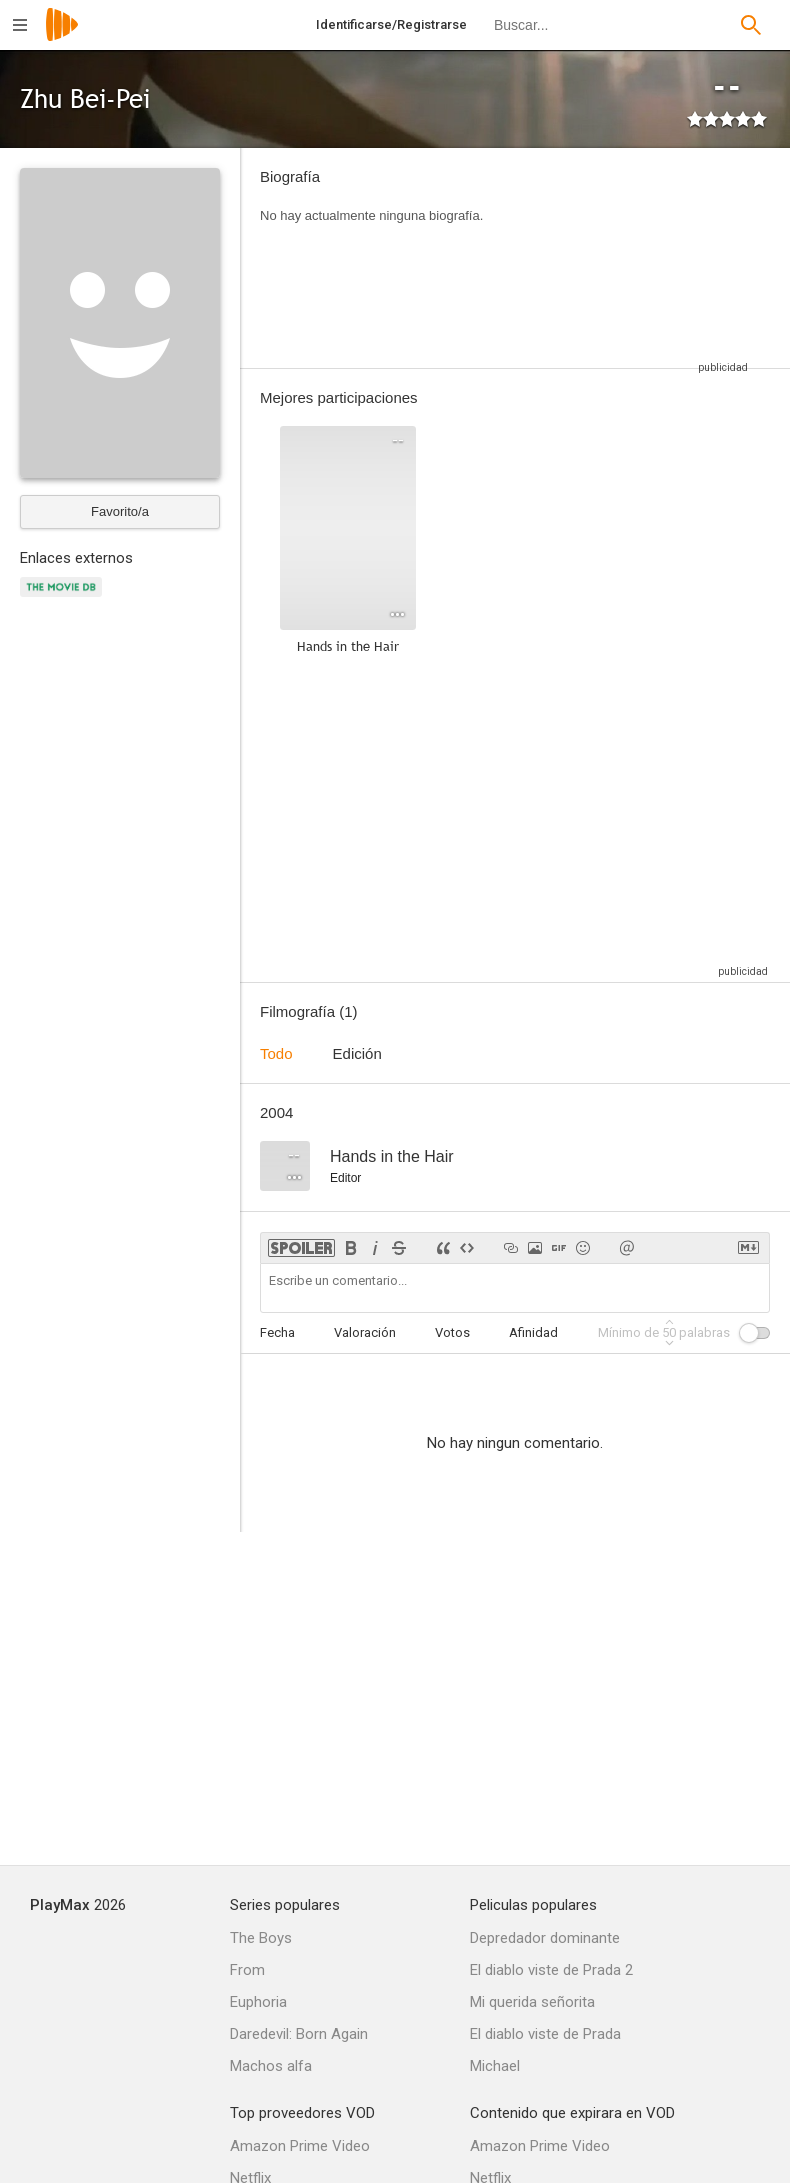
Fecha (277, 1332)
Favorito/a (120, 511)
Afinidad (533, 1332)
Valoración (365, 1332)
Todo (276, 1053)
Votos (452, 1332)
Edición (357, 1053)
